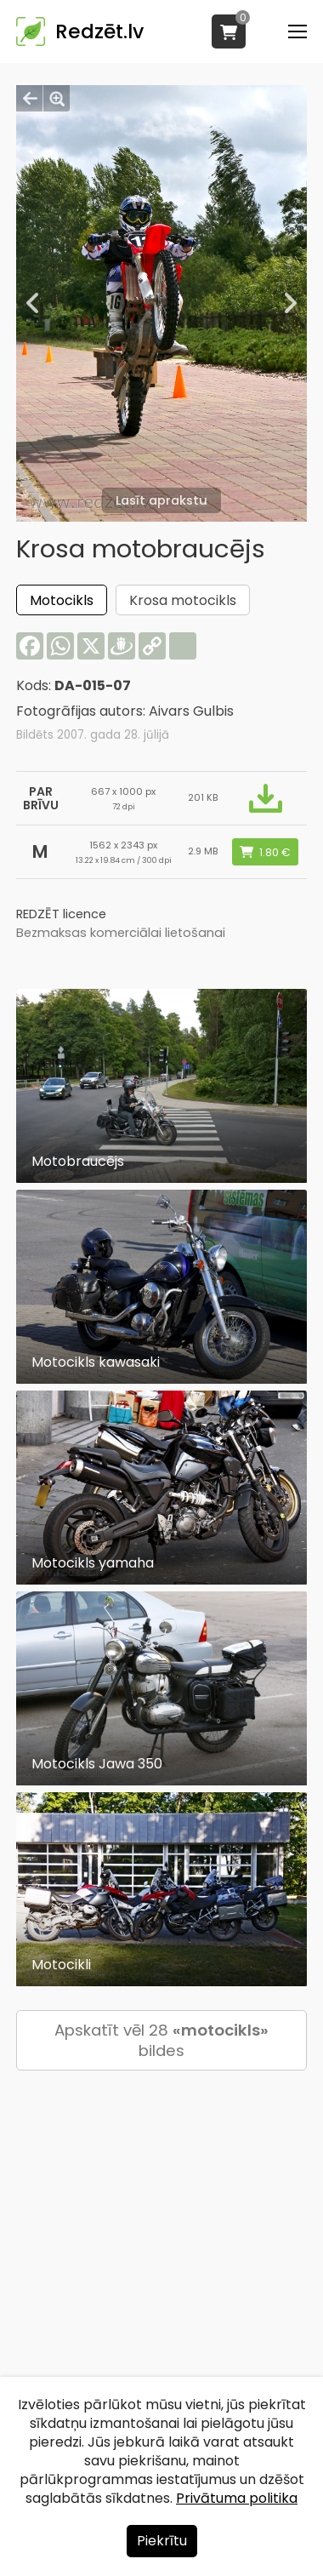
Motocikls (62, 600)
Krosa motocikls (182, 600)
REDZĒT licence (61, 913)
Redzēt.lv (99, 31)
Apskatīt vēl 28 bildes (161, 2040)
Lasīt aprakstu (161, 500)
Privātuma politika (237, 2498)
